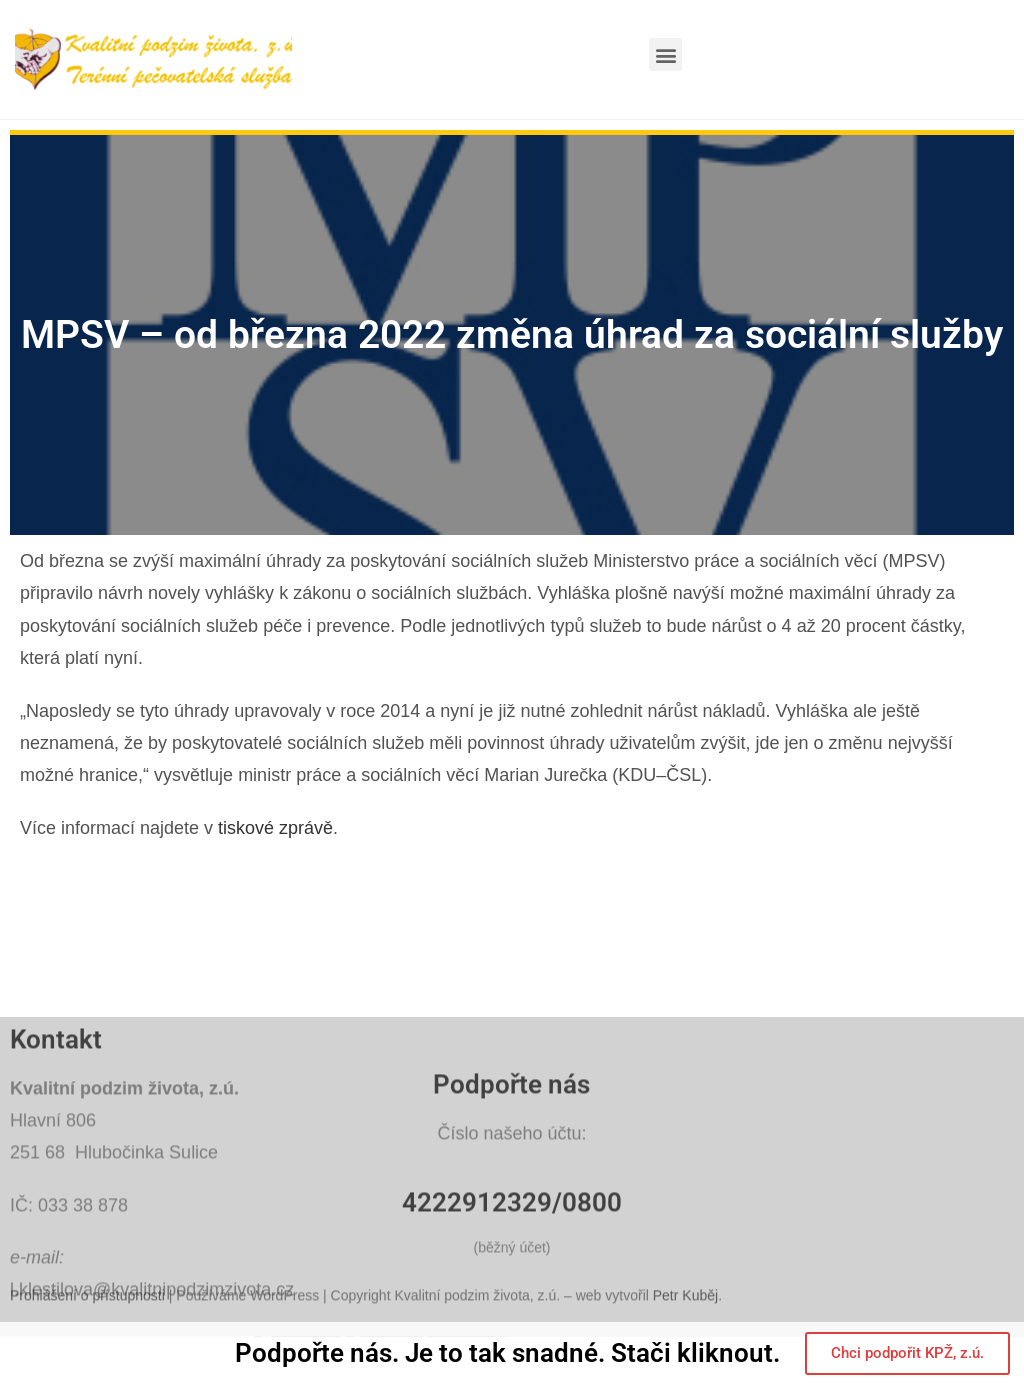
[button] (665, 54)
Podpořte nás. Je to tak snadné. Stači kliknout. (507, 1354)
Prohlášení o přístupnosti (87, 1317)
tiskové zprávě (275, 828)
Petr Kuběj (685, 1317)
